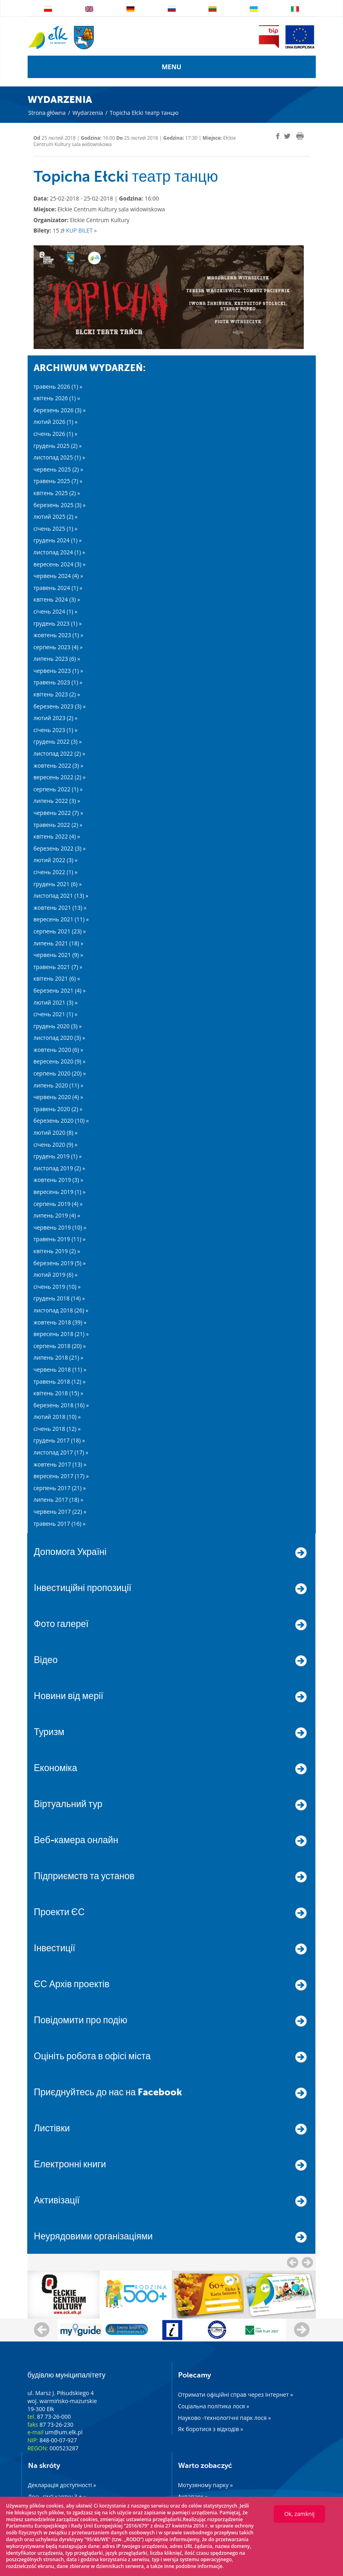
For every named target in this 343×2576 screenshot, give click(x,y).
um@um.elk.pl (63, 2432)
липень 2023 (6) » (57, 658)
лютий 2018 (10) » (57, 1416)
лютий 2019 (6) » (56, 1274)
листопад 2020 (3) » (59, 1037)
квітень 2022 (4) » (57, 836)
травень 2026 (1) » (58, 386)
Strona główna (47, 112)
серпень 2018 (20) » (60, 1346)
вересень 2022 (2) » (60, 777)
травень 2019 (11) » (60, 1239)
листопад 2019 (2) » (59, 1168)
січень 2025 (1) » (56, 528)
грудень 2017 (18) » (59, 1440)
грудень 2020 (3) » (58, 1026)
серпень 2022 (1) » (58, 789)
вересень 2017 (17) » (61, 1476)
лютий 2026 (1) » (56, 421)
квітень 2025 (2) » (57, 493)
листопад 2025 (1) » (59, 457)
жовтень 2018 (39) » (60, 1322)
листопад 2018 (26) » (61, 1310)
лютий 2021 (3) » (56, 1002)
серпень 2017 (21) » (60, 1488)
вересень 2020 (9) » (60, 1061)
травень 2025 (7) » (58, 481)
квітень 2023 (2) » (57, 694)
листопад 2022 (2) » (59, 753)
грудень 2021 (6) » (58, 884)
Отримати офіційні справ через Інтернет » (235, 2394)
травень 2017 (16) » (60, 1523)
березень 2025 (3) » (60, 505)
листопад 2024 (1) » (59, 552)
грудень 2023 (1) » (58, 623)
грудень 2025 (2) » (58, 445)
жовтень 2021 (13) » (60, 907)
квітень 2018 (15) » (59, 1393)
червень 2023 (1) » (58, 670)
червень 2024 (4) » (58, 576)
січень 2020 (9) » (56, 1144)
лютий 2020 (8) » (56, 1132)
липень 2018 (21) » (59, 1357)
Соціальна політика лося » (213, 2406)
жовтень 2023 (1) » (58, 635)
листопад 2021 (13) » (61, 895)
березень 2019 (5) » (60, 1263)
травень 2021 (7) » (58, 967)
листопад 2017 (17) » (61, 1452)
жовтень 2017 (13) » (60, 1464)
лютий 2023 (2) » (56, 718)
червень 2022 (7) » (58, 813)
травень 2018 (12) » (60, 1381)
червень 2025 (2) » (58, 469)
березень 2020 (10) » (61, 1120)
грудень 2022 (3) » (58, 741)
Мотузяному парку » (205, 2485)
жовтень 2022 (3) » (58, 765)
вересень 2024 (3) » (60, 564)
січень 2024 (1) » (56, 611)
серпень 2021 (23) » (60, 931)
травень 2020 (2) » (58, 1109)
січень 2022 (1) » (56, 872)
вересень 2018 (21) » (61, 1334)
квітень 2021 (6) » (57, 978)
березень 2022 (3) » (60, 848)
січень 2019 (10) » (57, 1286)
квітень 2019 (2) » (57, 1251)
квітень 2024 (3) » (57, 599)
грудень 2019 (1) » (58, 1156)
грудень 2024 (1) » (58, 540)
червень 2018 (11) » (60, 1369)
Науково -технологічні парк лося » (224, 2418)
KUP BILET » (81, 230)
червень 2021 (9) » (58, 955)
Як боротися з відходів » (210, 2429)
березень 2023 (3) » (60, 706)
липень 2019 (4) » (57, 1215)
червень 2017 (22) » (60, 1511)
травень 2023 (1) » (58, 682)
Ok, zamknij (299, 2514)
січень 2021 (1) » (56, 1014)
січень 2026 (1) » (56, 433)
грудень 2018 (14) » (59, 1298)
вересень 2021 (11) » (61, 919)
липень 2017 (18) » (59, 1499)
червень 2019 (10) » (60, 1227)
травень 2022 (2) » (58, 825)
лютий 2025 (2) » (56, 516)
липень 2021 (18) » (59, 943)
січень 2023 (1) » (56, 730)
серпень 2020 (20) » (60, 1073)
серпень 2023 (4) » (58, 647)
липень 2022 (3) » (57, 800)
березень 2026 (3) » (60, 410)
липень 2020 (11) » (59, 1085)
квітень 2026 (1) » (57, 398)
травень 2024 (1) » (58, 588)
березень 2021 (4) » (60, 990)
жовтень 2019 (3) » (58, 1180)
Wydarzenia (87, 112)
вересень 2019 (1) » (60, 1192)
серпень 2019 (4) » (58, 1204)
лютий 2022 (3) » (56, 860)
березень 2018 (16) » (61, 1405)
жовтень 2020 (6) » (58, 1049)
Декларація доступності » (62, 2485)
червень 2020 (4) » (58, 1097)
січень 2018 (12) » (57, 1428)
